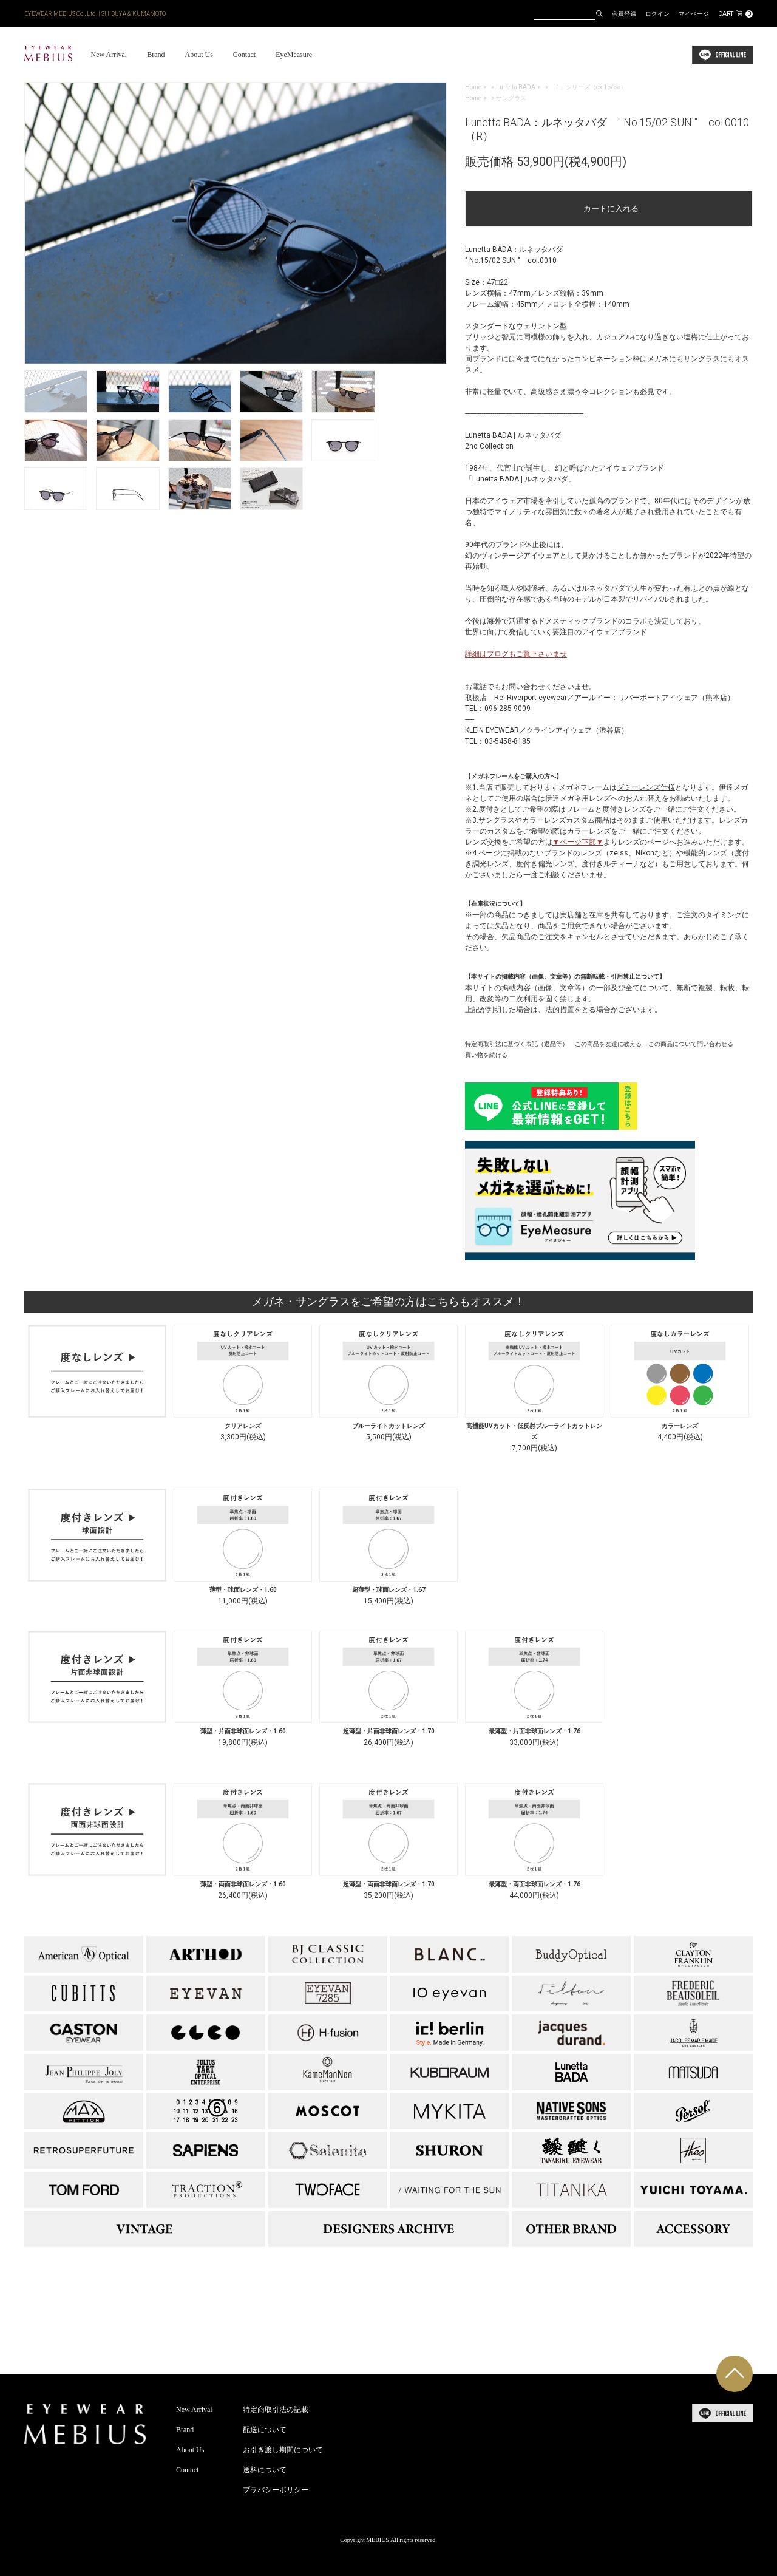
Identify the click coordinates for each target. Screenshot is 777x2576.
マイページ (694, 13)
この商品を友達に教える (608, 1044)
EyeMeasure (294, 54)
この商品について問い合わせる (690, 1044)
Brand (156, 54)
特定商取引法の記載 (275, 2409)
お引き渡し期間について (283, 2449)
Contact (244, 54)
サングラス (511, 98)
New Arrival (108, 54)
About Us (198, 54)
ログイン (657, 13)
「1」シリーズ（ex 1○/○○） (588, 87)
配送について (265, 2429)
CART (735, 13)
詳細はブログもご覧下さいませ (516, 654)
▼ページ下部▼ (577, 842)
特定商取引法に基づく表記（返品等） (516, 1044)
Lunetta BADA (515, 87)
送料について (265, 2470)
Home (473, 87)
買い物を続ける (486, 1055)
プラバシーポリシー (275, 2490)
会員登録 (624, 13)
